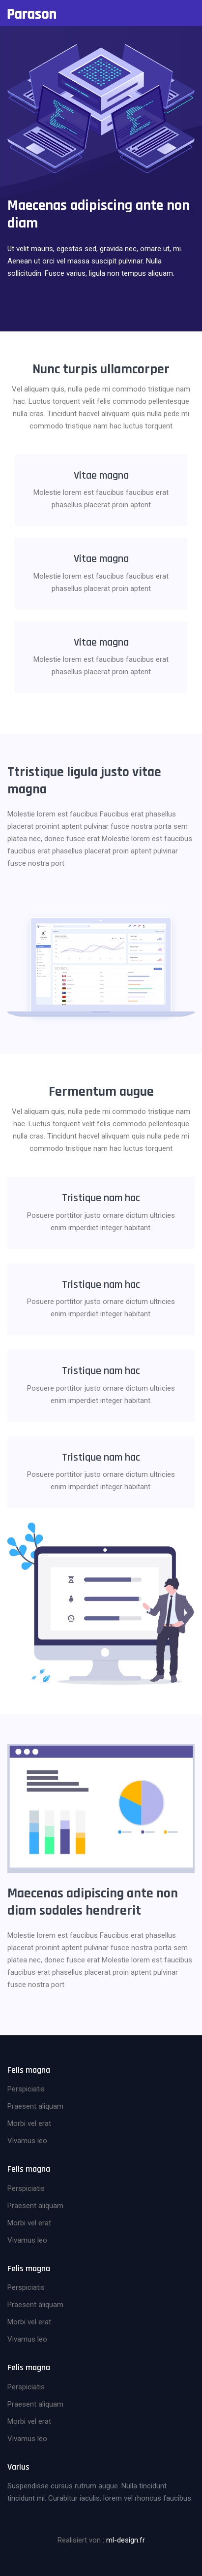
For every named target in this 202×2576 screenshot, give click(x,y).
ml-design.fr (125, 2540)
